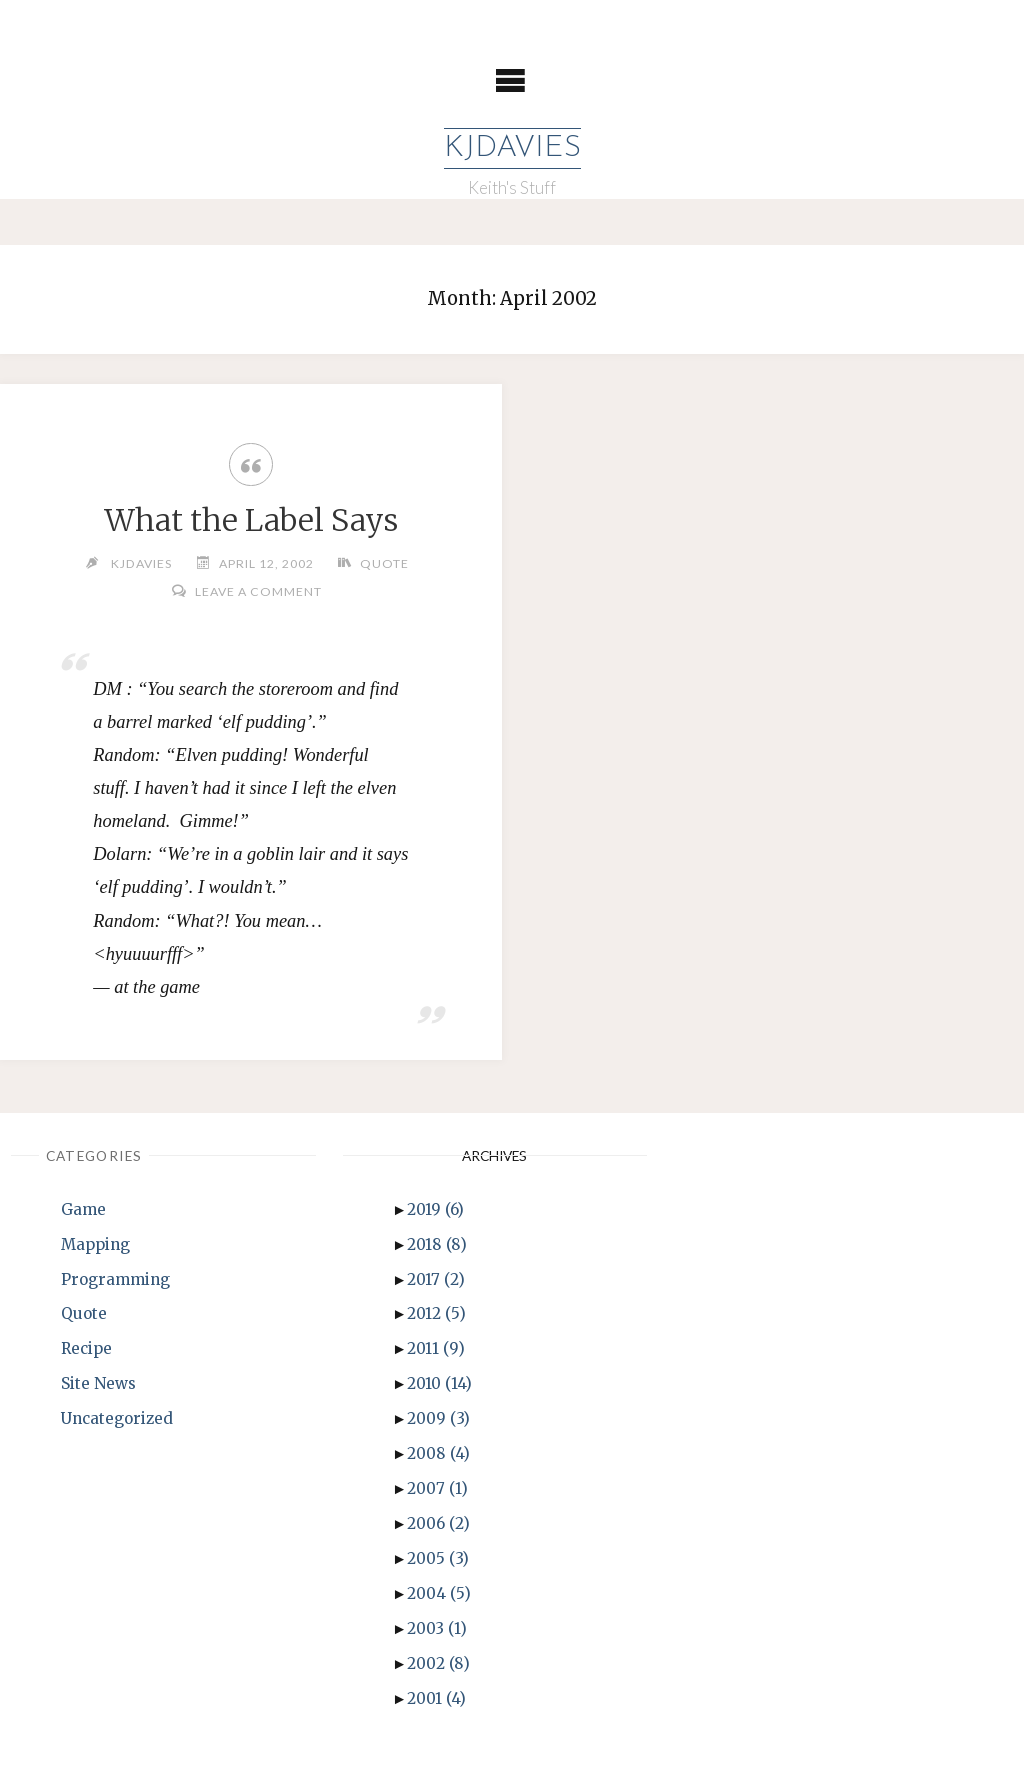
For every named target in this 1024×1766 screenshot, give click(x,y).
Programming (115, 1279)
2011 (436, 1348)
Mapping (95, 1244)
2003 (437, 1628)
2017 (436, 1279)
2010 (439, 1383)
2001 (436, 1698)
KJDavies (512, 148)
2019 (435, 1209)
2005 (438, 1558)
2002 (438, 1663)
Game (83, 1209)
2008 (438, 1453)
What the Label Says (251, 520)
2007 (437, 1488)
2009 (438, 1418)
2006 (438, 1523)
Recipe (86, 1348)
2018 (437, 1244)
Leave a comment (258, 591)
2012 (436, 1313)
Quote (384, 563)
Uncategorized (117, 1418)
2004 (439, 1593)
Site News (98, 1383)
